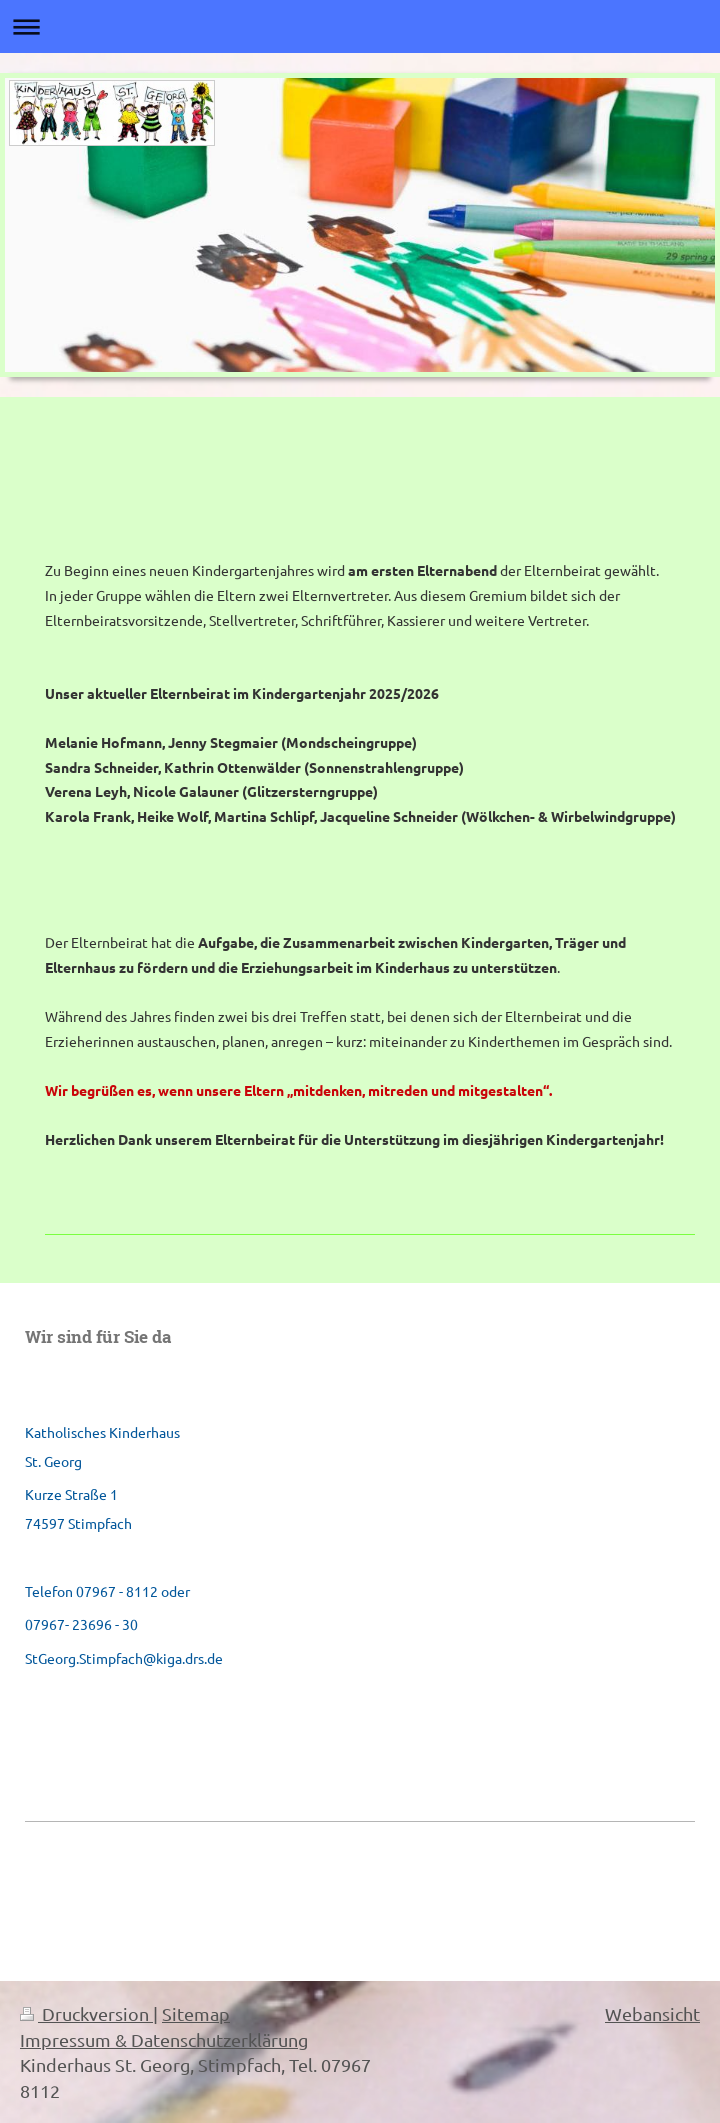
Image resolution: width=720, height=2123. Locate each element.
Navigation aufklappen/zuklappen (360, 26)
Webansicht (652, 2013)
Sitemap (196, 2013)
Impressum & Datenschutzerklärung (164, 2039)
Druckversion (86, 2013)
